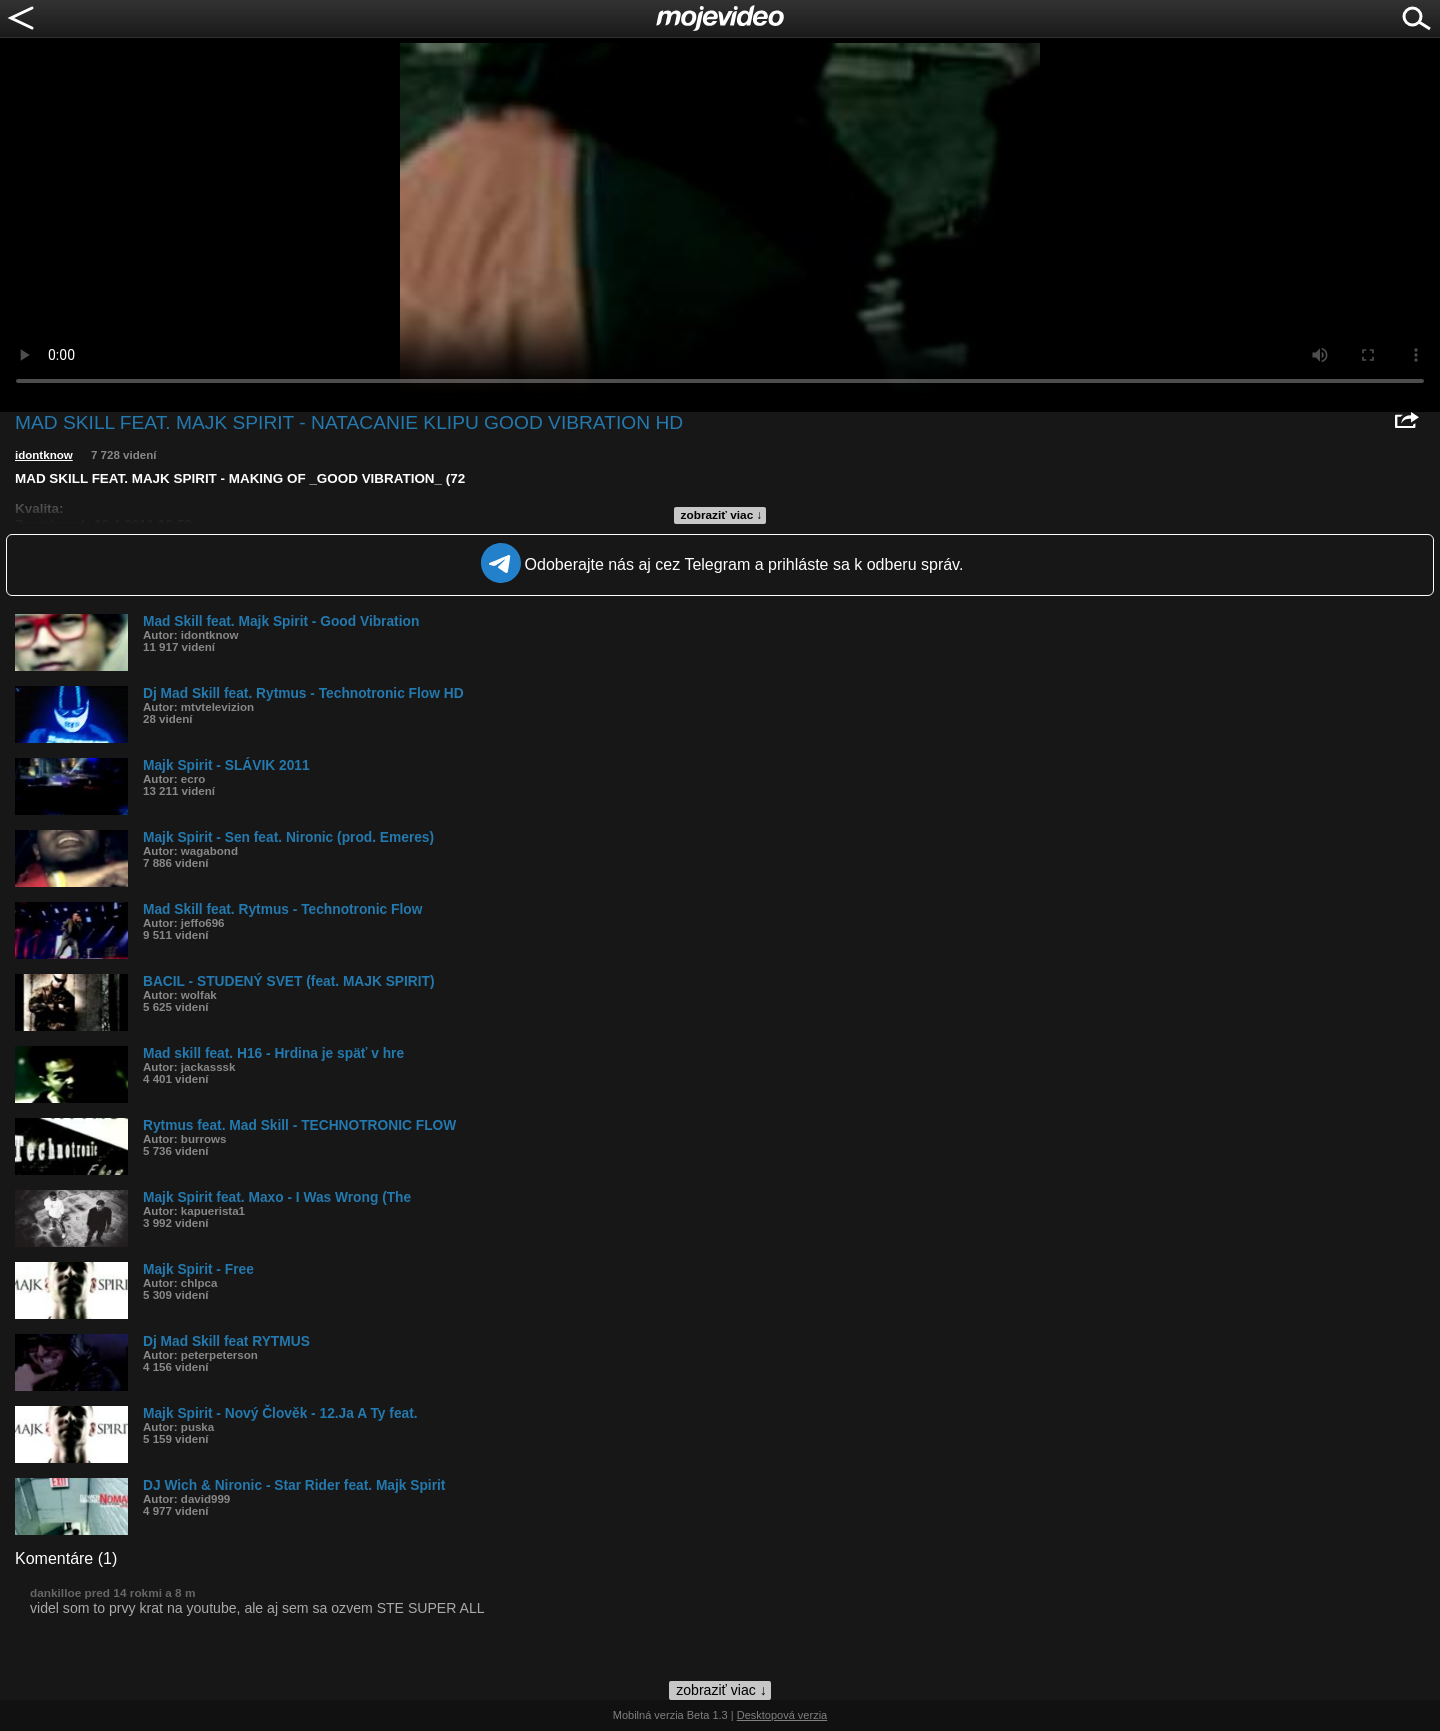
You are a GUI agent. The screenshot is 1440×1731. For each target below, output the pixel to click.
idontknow (44, 455)
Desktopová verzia (782, 1715)
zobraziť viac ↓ (722, 515)
